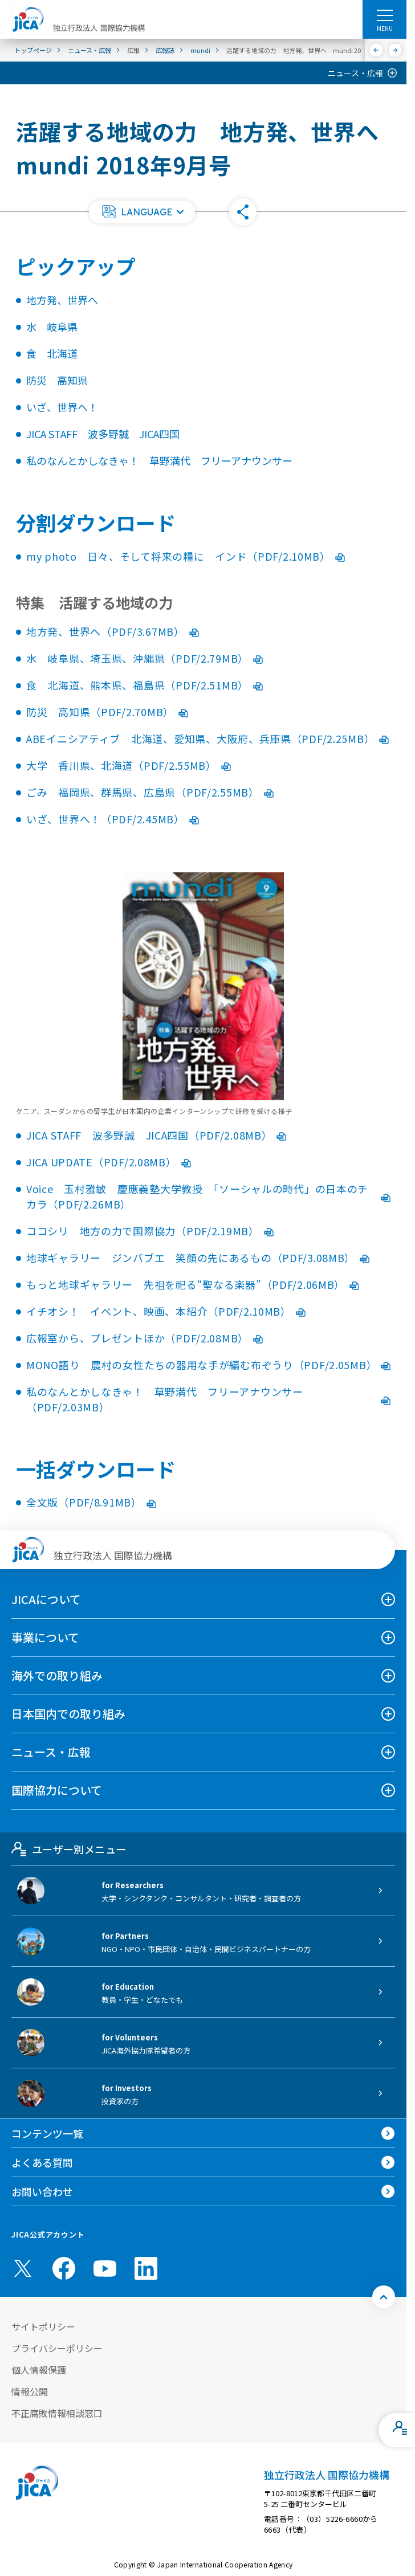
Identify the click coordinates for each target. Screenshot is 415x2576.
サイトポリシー (43, 2326)
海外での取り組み (57, 1675)
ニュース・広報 (355, 73)
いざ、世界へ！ (62, 406)
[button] (142, 212)
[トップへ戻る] (383, 2296)
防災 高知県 (57, 380)
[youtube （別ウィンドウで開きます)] (104, 2268)
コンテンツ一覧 (47, 2133)
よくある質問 (42, 2162)
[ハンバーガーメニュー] (384, 15)
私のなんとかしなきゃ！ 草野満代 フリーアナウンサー (159, 460)
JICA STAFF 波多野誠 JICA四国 (103, 433)
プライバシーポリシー (57, 2348)
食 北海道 (52, 353)
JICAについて (46, 1599)
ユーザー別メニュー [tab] (68, 1849)
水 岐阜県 (52, 326)
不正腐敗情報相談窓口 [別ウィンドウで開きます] (57, 2413)
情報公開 (29, 2391)
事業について (45, 1637)
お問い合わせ (42, 2191)
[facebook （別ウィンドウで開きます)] (63, 2268)
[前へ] (376, 50)
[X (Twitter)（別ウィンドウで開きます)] (22, 2268)
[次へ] (395, 50)
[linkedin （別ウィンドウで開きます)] (146, 2268)
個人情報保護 (38, 2370)
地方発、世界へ (62, 299)
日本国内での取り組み (68, 1713)
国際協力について (56, 1790)
